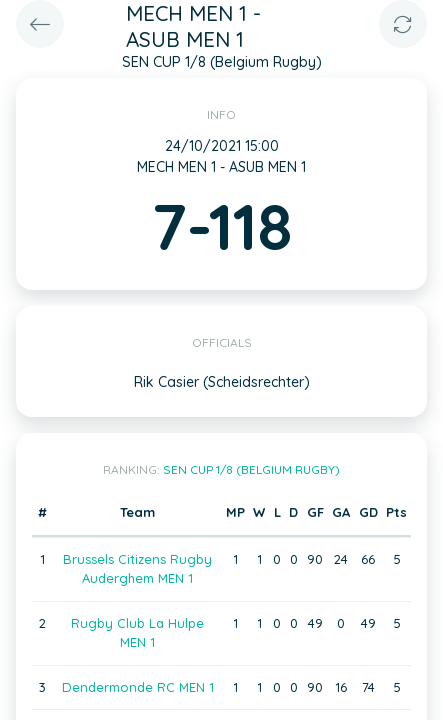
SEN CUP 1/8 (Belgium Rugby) (251, 469)
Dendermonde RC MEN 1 (138, 687)
